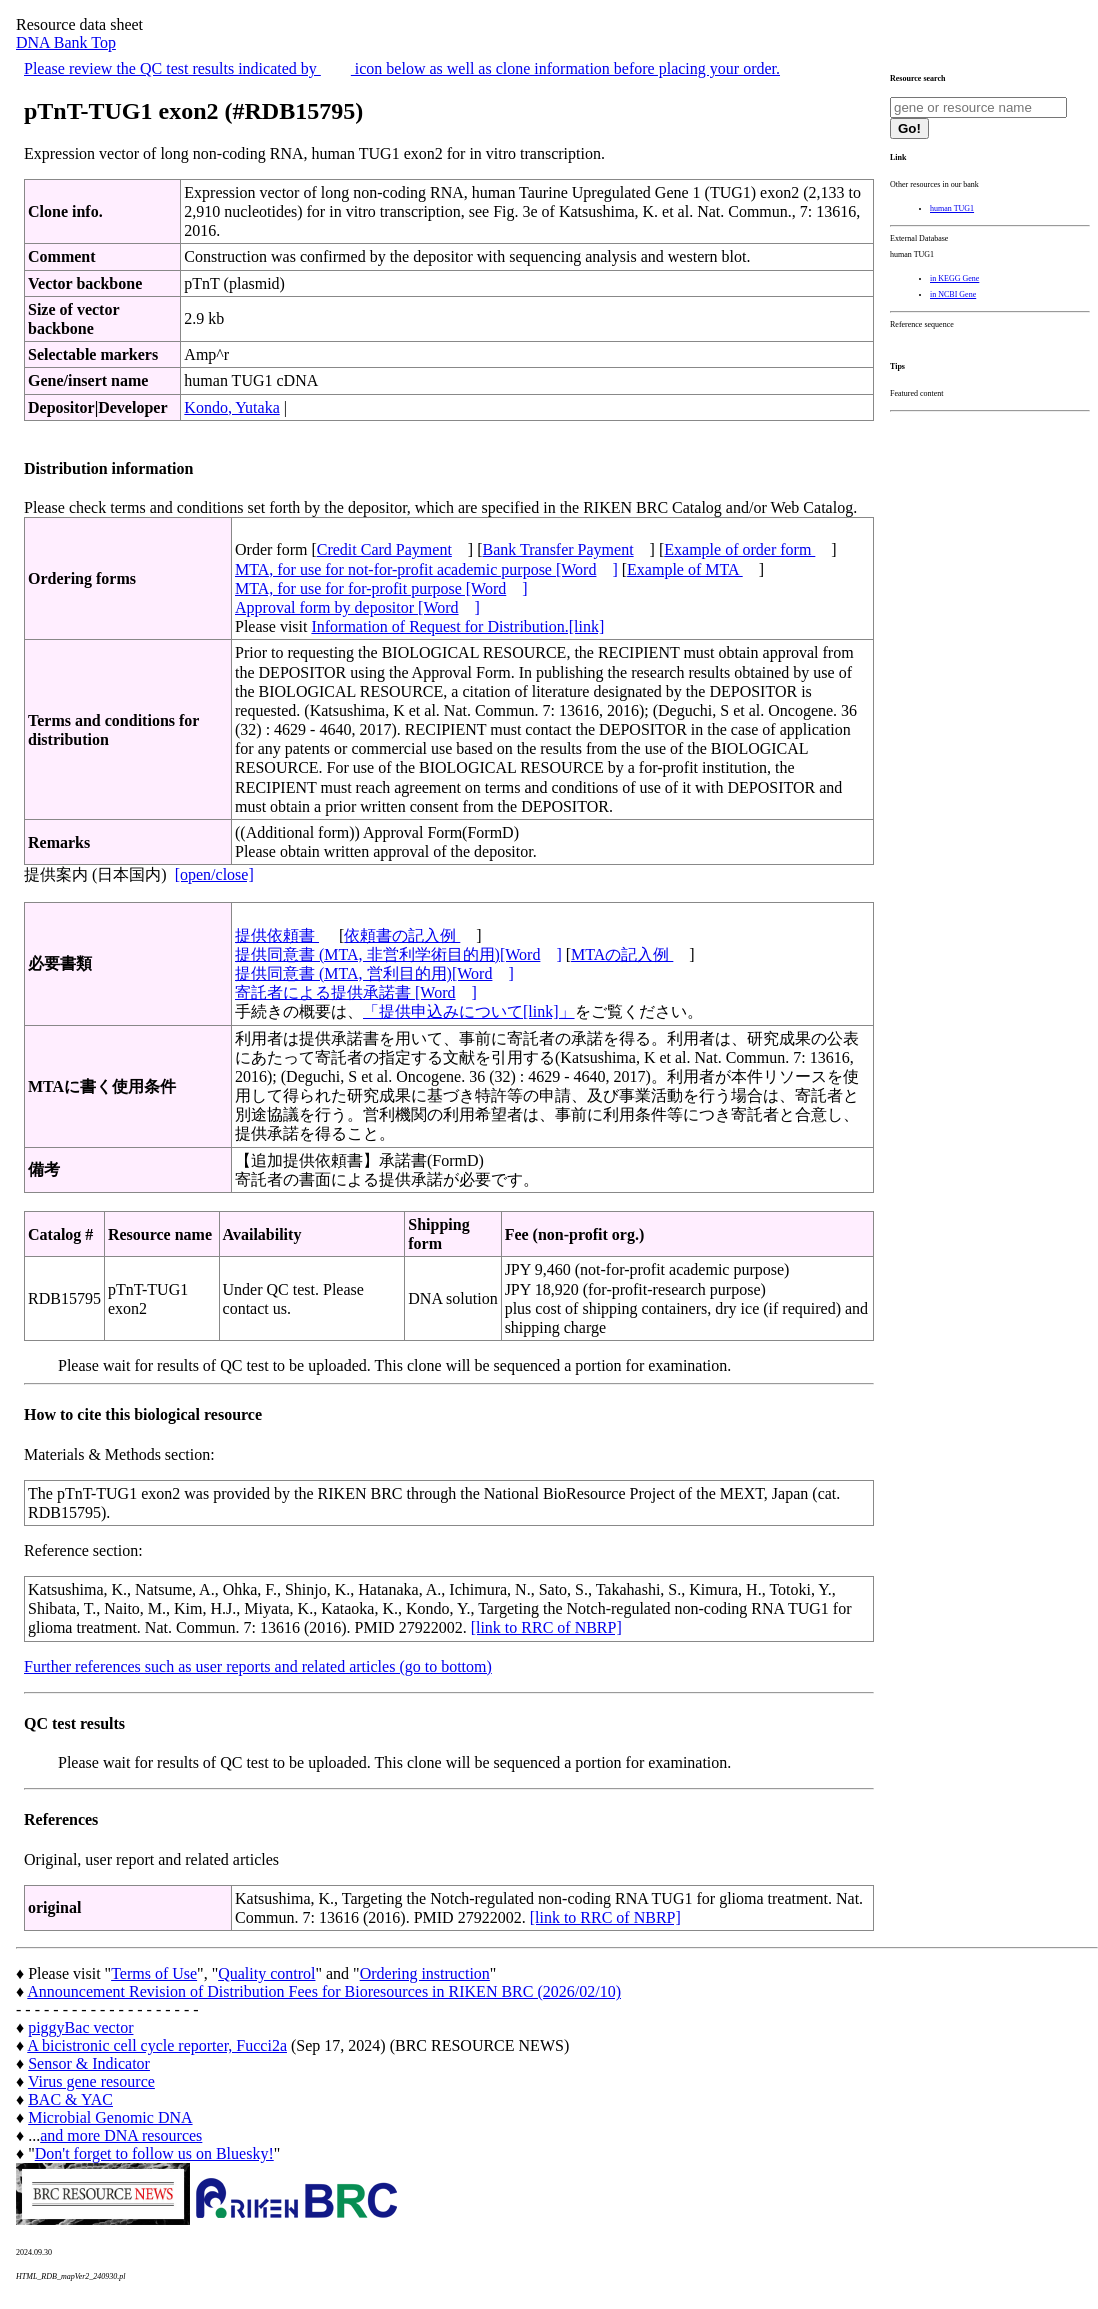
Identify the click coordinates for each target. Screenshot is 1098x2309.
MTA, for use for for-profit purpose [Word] (381, 588)
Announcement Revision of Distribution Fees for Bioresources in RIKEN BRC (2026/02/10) (324, 1991)
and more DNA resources (121, 2135)
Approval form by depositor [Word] (357, 607)
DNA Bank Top (66, 42)
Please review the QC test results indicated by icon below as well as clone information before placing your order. (402, 68)
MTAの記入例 (622, 954)
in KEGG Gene (954, 278)
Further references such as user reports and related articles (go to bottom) (258, 1666)
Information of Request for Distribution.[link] (457, 626)
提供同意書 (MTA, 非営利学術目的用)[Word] (398, 954)
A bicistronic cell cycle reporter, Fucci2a (157, 2045)
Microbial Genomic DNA (110, 2117)
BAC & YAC (70, 2099)
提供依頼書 (277, 935)
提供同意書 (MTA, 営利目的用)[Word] (374, 973)
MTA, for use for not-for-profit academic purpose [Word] (426, 569)
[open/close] (214, 874)
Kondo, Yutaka (231, 407)
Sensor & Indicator (89, 2063)
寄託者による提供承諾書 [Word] (356, 992)
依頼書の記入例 (402, 935)
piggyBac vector (80, 2027)
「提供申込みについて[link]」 (469, 1011)
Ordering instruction (425, 1973)
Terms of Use (154, 1973)
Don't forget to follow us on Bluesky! (154, 2153)
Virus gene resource (91, 2081)
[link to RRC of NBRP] (546, 1627)
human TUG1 (952, 208)
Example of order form (739, 549)
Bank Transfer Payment (558, 549)
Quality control (266, 1973)
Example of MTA (685, 569)
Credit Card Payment (384, 549)
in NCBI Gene (953, 294)
